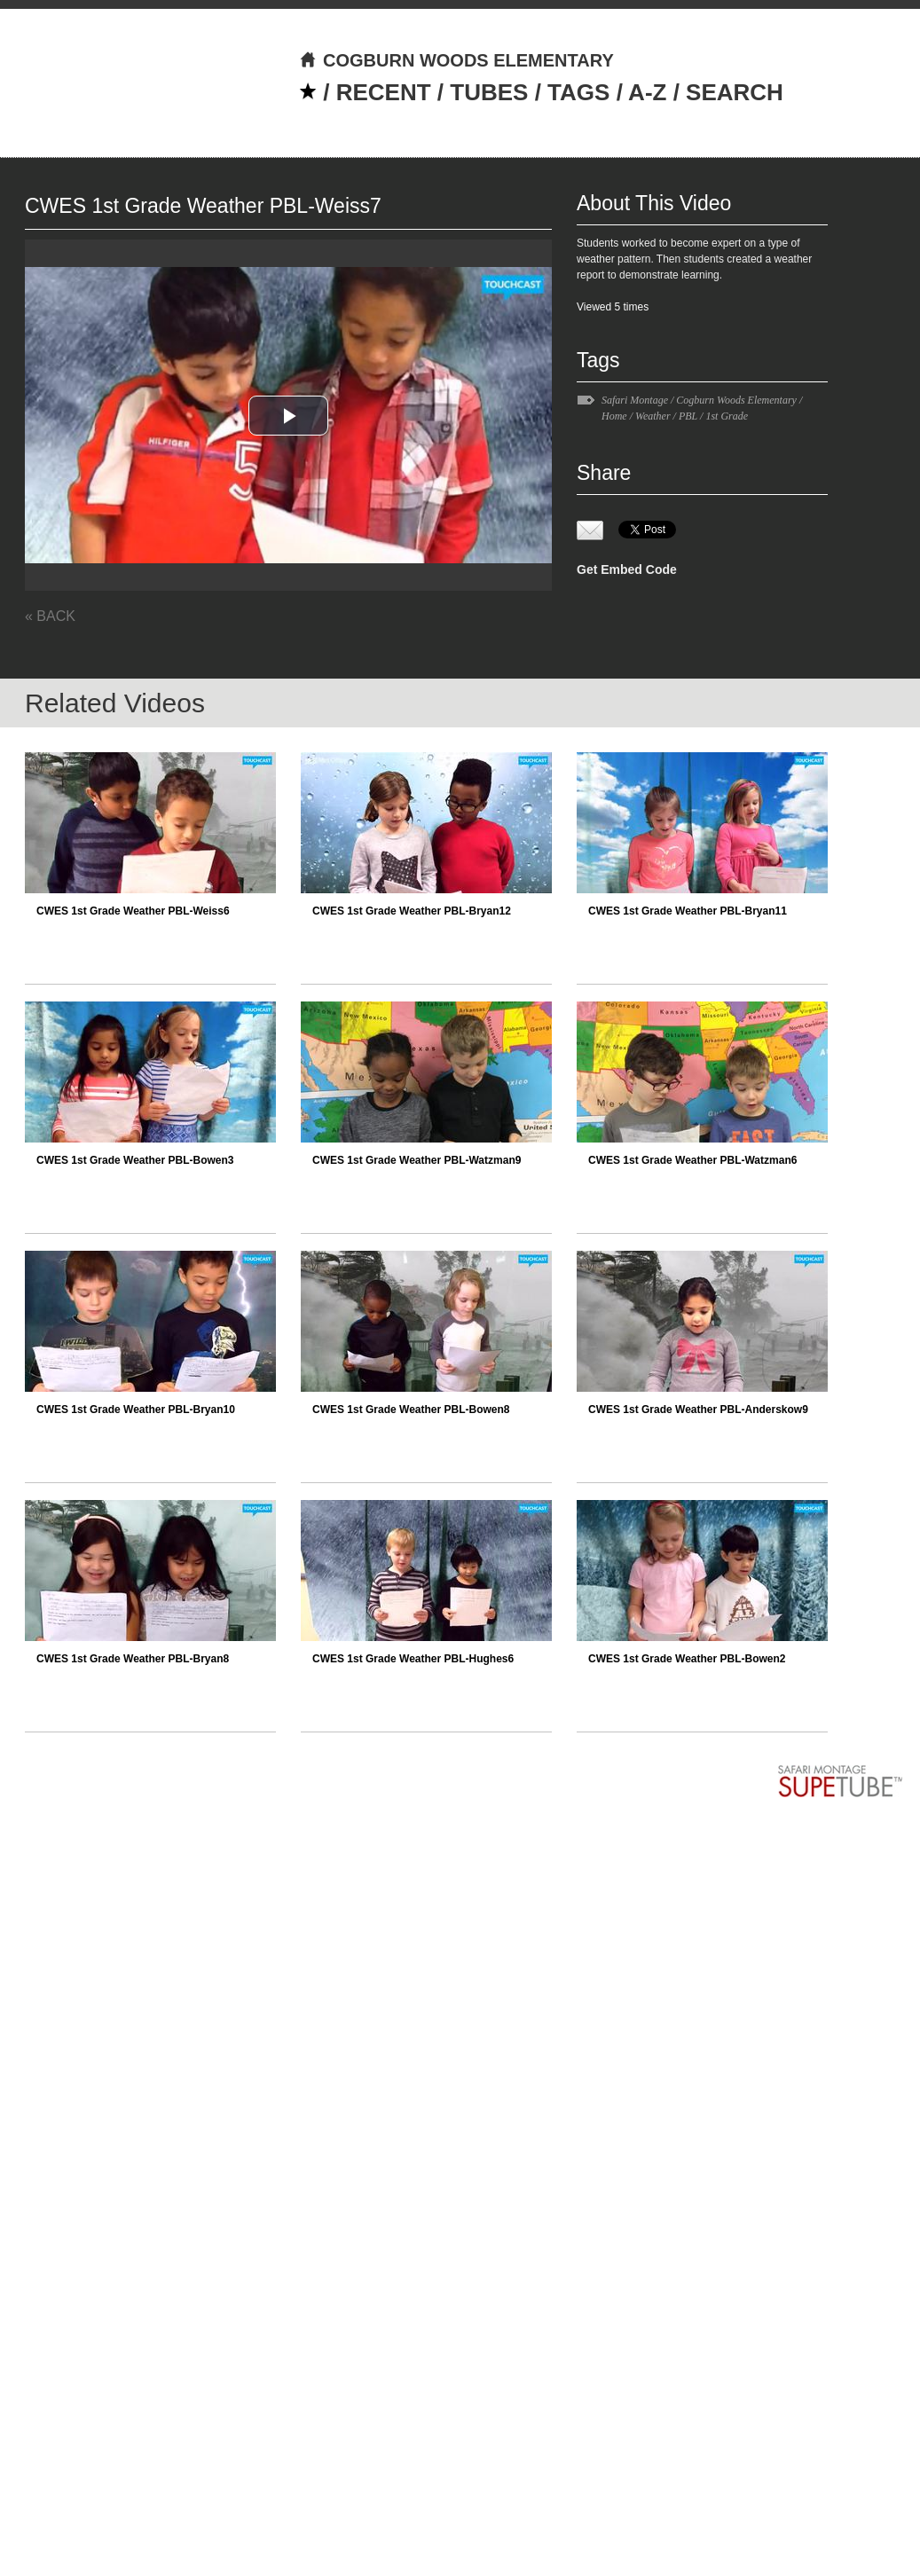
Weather (653, 416)
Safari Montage (635, 400)
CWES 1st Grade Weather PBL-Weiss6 (133, 911)
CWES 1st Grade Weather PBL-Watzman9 (416, 1160)
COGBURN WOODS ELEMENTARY (456, 60)
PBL (688, 416)
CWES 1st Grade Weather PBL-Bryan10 (135, 1409)
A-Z (647, 92)
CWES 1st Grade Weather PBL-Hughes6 (413, 1659)
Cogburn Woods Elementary (736, 400)
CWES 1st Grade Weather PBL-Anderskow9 (698, 1409)
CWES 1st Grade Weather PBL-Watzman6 (692, 1160)
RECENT (383, 92)
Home (614, 416)
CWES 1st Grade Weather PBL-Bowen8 (411, 1409)
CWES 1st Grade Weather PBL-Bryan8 (132, 1659)
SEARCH (734, 92)
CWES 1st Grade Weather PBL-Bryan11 (687, 911)
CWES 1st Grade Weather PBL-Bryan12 (411, 911)
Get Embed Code (627, 569)
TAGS (578, 92)
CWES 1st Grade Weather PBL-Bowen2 (687, 1659)
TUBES (489, 92)
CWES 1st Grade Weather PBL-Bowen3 (135, 1160)
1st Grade (726, 416)
